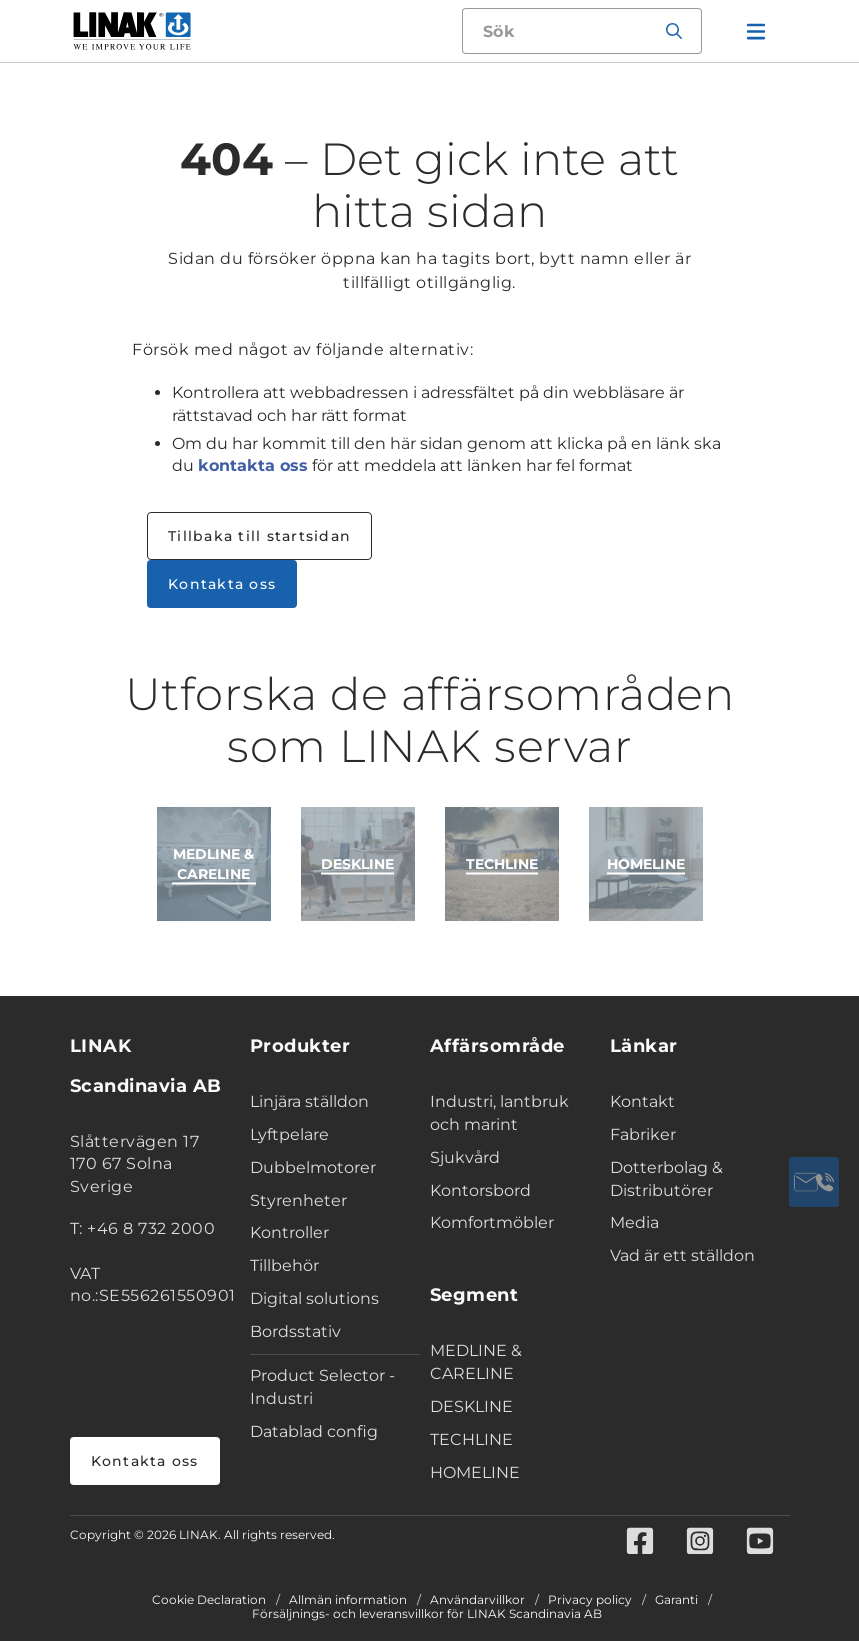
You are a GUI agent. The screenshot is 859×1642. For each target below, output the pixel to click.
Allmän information (348, 1601)
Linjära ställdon (309, 1101)
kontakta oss (253, 465)
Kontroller (289, 1232)
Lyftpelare (289, 1134)
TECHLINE (471, 1439)
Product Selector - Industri (322, 1387)
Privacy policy (590, 1601)
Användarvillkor (477, 1601)
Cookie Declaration (209, 1601)
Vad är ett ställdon (682, 1255)
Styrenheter (298, 1200)
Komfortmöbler (492, 1222)
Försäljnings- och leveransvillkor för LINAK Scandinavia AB (427, 1615)
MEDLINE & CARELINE (476, 1362)
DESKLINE (471, 1406)
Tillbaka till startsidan (259, 536)
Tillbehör (284, 1265)
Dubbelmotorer (313, 1167)
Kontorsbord (480, 1190)
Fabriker (643, 1134)
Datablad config (314, 1431)
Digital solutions (314, 1298)
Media (634, 1222)
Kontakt (642, 1101)
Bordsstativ (295, 1331)
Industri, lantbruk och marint (499, 1113)
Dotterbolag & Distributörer (666, 1179)
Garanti (676, 1601)
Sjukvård (465, 1157)
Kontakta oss (222, 584)
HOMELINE (475, 1472)
